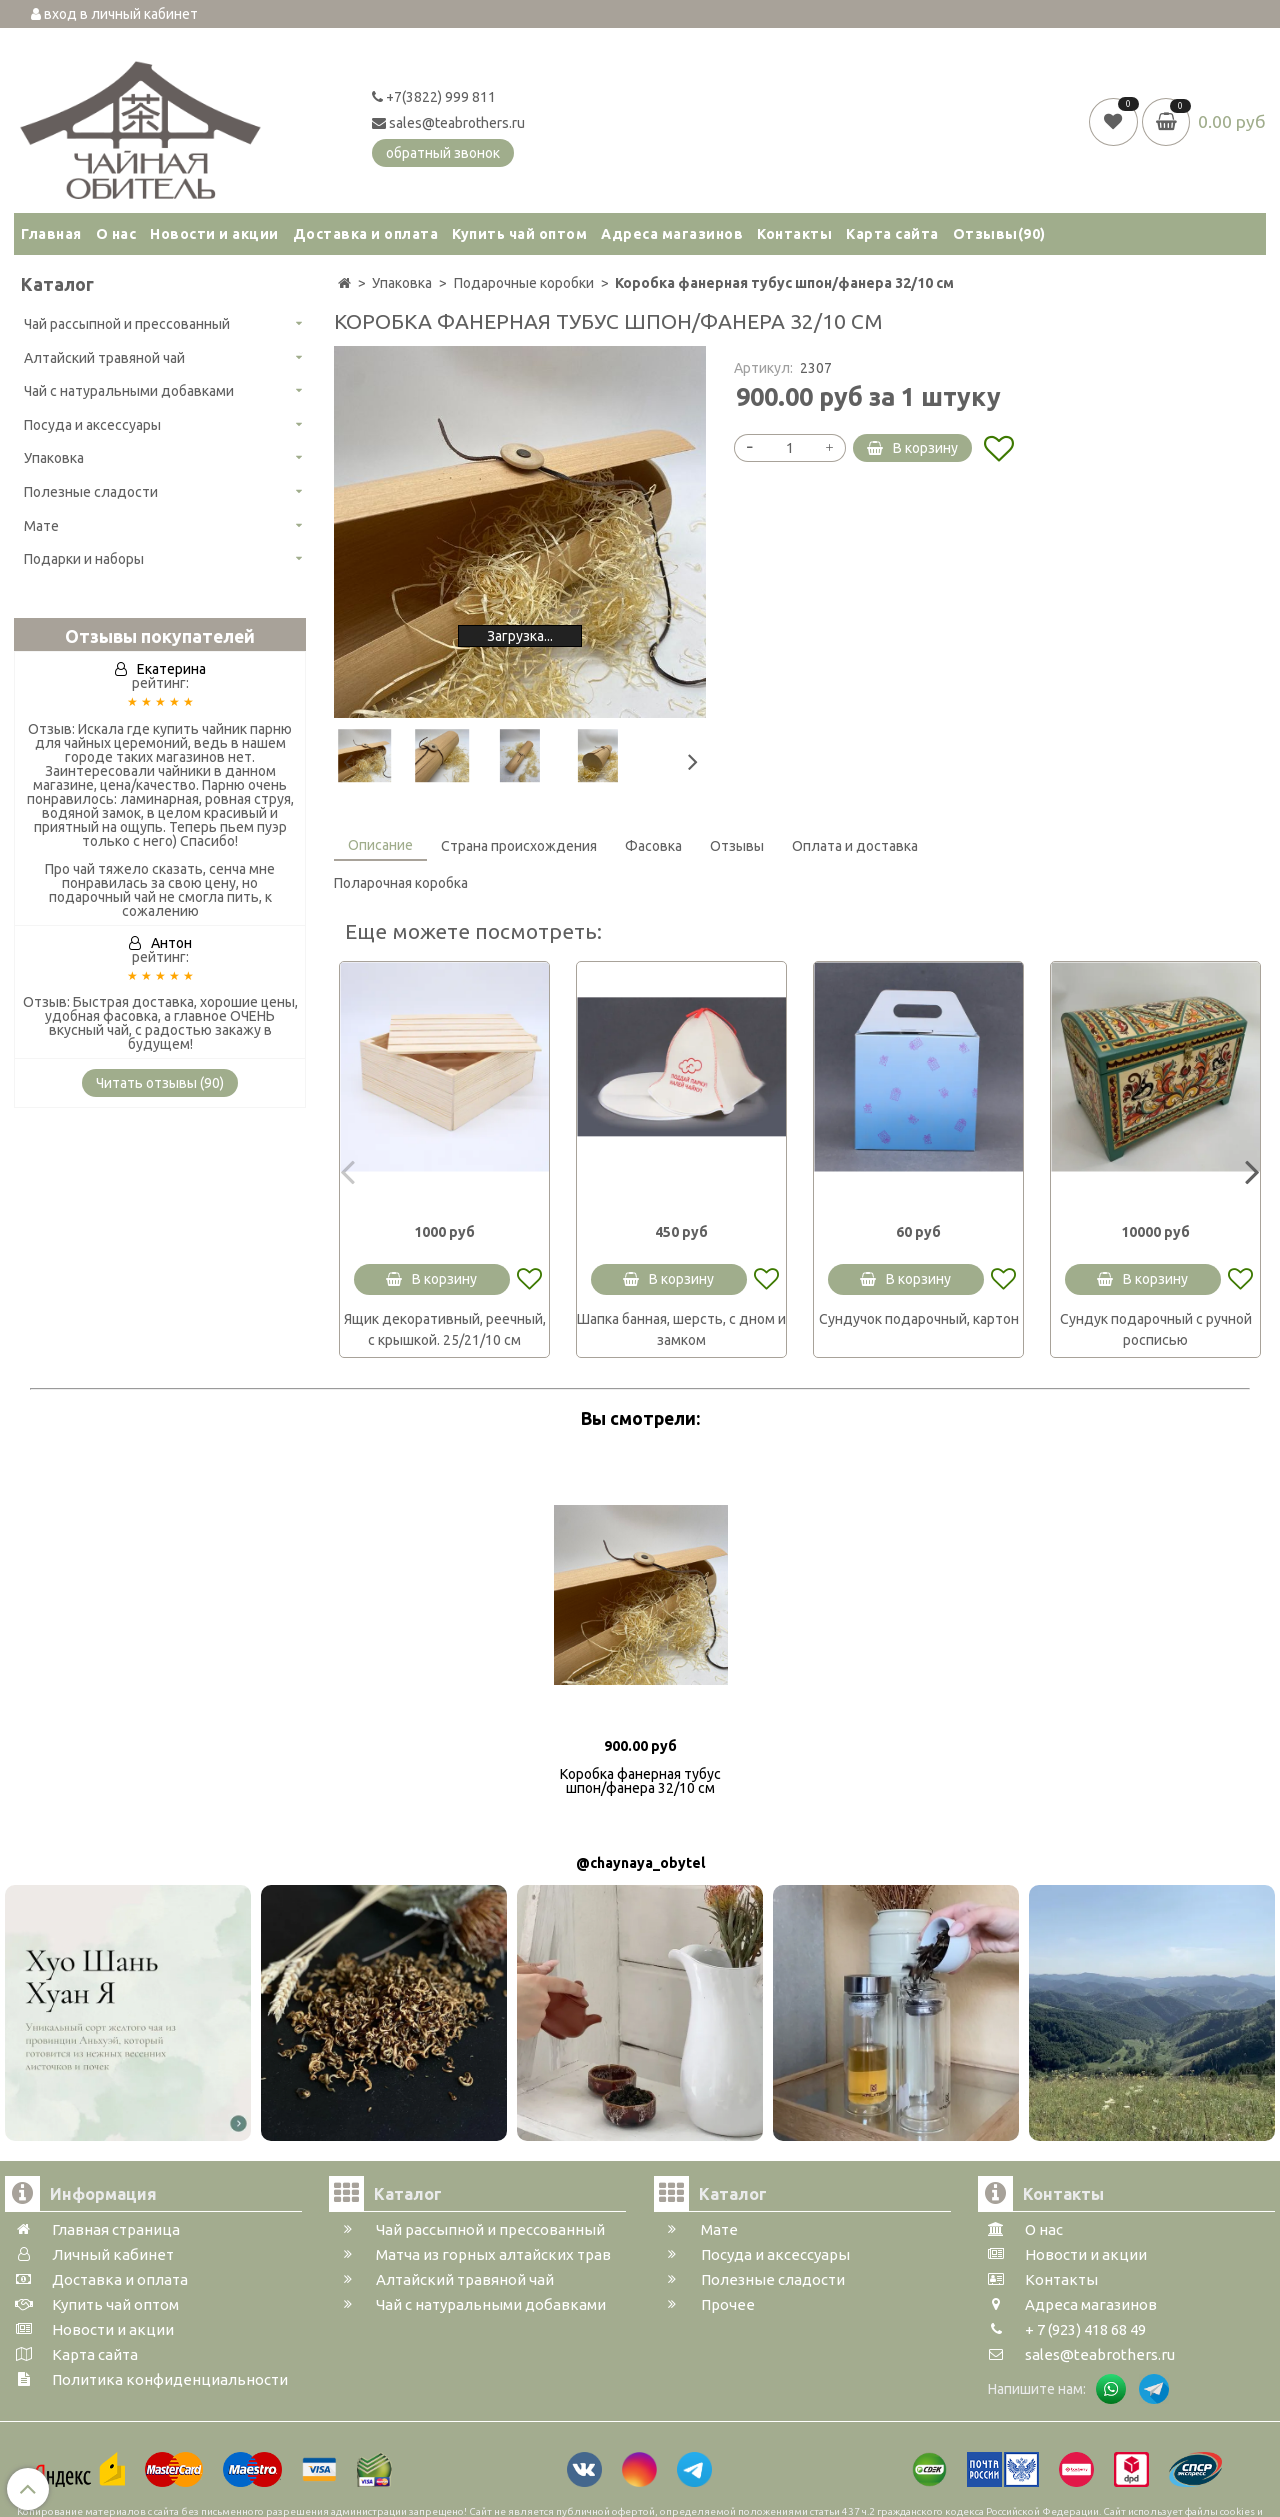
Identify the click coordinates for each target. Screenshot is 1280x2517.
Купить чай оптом (519, 234)
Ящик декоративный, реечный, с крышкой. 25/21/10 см (445, 1329)
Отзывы (999, 234)
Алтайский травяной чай (104, 358)
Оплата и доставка (855, 846)
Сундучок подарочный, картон (919, 1319)
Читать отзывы (160, 1083)
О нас (116, 234)
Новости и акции (214, 234)
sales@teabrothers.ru (448, 123)
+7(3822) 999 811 (434, 97)
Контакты (794, 234)
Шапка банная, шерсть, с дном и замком (681, 1329)
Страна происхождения (519, 846)
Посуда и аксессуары (92, 425)
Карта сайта (892, 234)
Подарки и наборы (84, 559)
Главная (51, 234)
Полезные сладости (91, 492)
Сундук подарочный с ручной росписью (1156, 1329)
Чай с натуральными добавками (129, 391)
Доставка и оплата (366, 234)
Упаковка (54, 458)
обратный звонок (443, 153)
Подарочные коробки (524, 283)
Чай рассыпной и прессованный (127, 324)
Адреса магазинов (672, 234)
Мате (41, 526)
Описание (380, 845)
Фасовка (653, 846)
